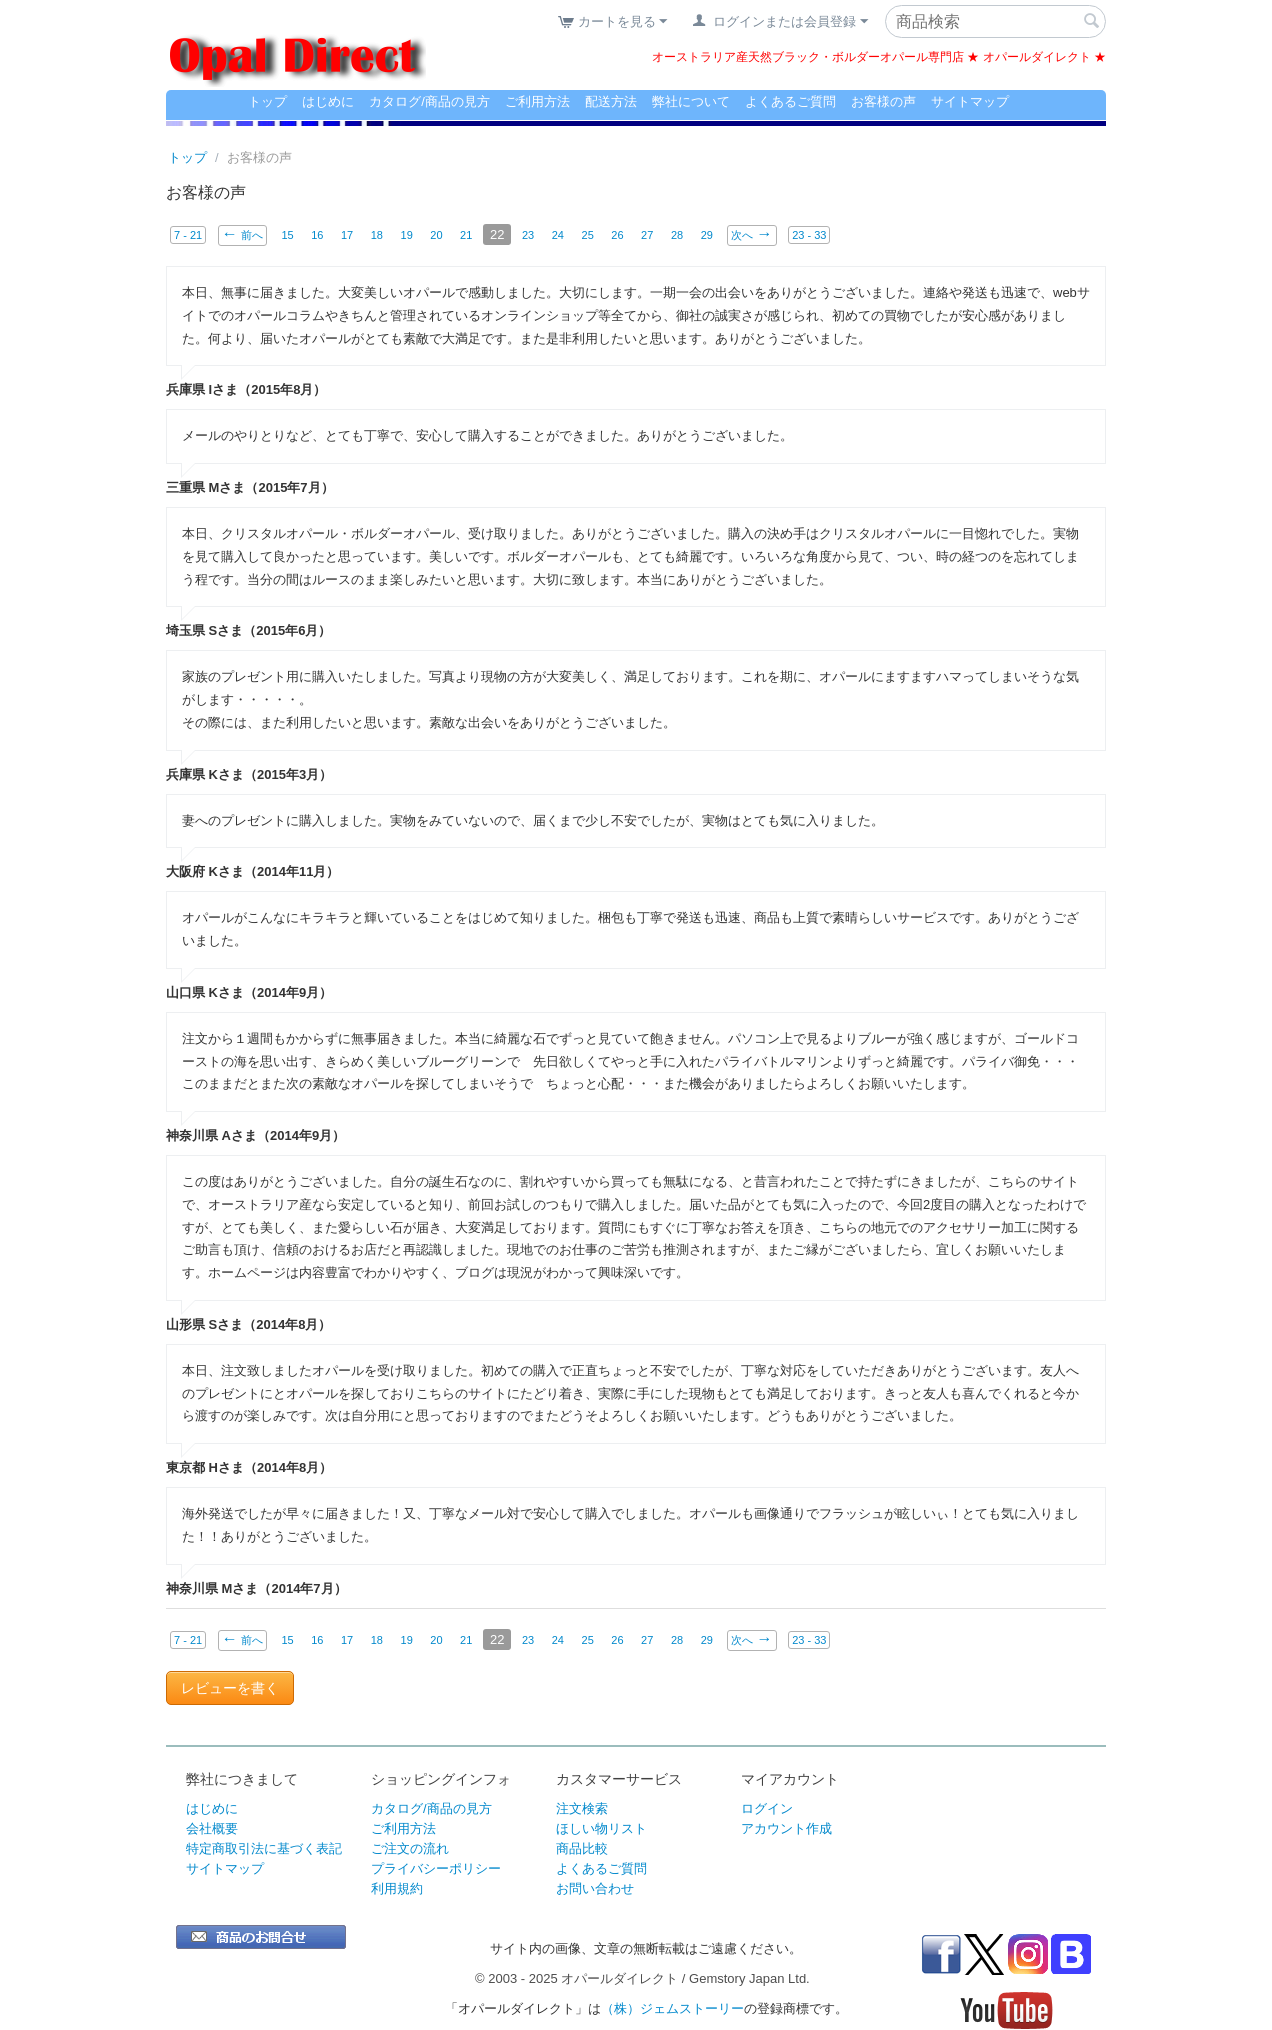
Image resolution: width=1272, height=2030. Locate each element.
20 (437, 235)
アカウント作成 (786, 1828)
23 (529, 235)
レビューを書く (230, 1688)
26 (618, 235)
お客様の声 (883, 101)
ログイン (767, 1808)
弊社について (691, 101)
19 (407, 235)
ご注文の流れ (410, 1848)
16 (317, 235)
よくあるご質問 (790, 101)
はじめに (328, 101)
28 (678, 235)
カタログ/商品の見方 (429, 101)
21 (467, 235)
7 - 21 (188, 235)
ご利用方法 (537, 101)
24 (559, 235)
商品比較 (582, 1848)
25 (588, 235)
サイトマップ (970, 101)
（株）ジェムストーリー (672, 2008)
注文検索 (582, 1808)
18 (377, 235)
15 (287, 235)
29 (708, 235)
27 (648, 235)
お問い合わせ (595, 1888)
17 (347, 235)
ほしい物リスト (601, 1828)
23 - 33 (810, 235)
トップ (267, 101)
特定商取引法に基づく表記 (264, 1848)
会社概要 (212, 1828)
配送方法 (611, 101)
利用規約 (397, 1888)
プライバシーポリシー (436, 1868)
